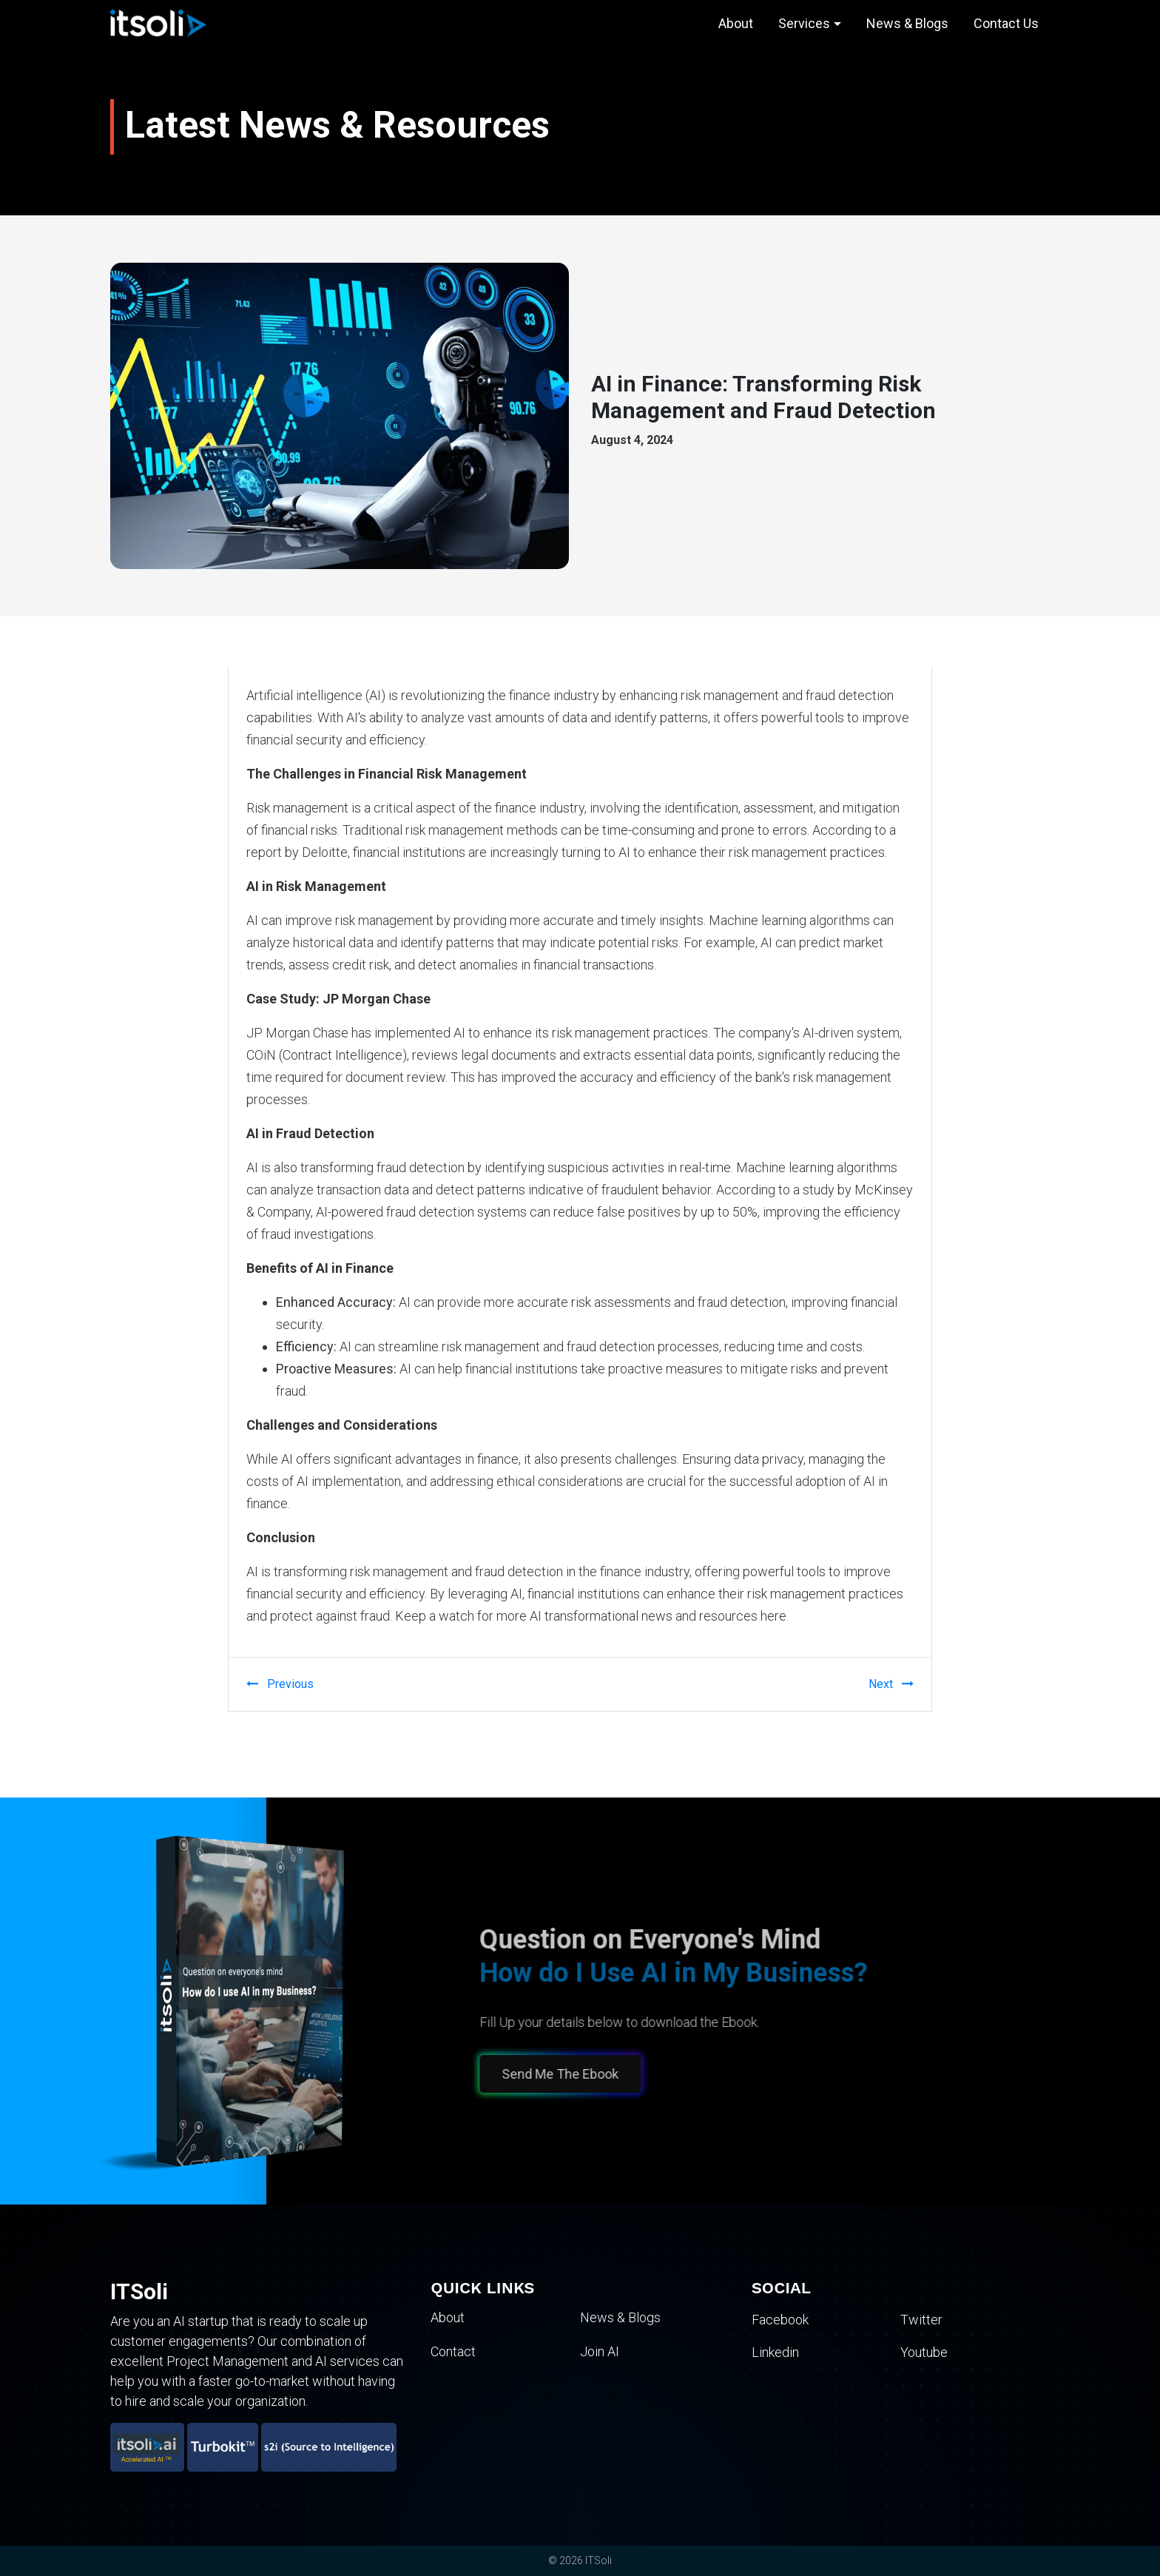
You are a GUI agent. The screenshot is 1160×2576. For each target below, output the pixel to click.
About (735, 23)
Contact (453, 2351)
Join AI (599, 2351)
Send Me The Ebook (551, 2074)
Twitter (921, 2319)
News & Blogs (907, 23)
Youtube (924, 2351)
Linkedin (775, 2351)
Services (804, 23)
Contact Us (1006, 23)
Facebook (780, 2319)
